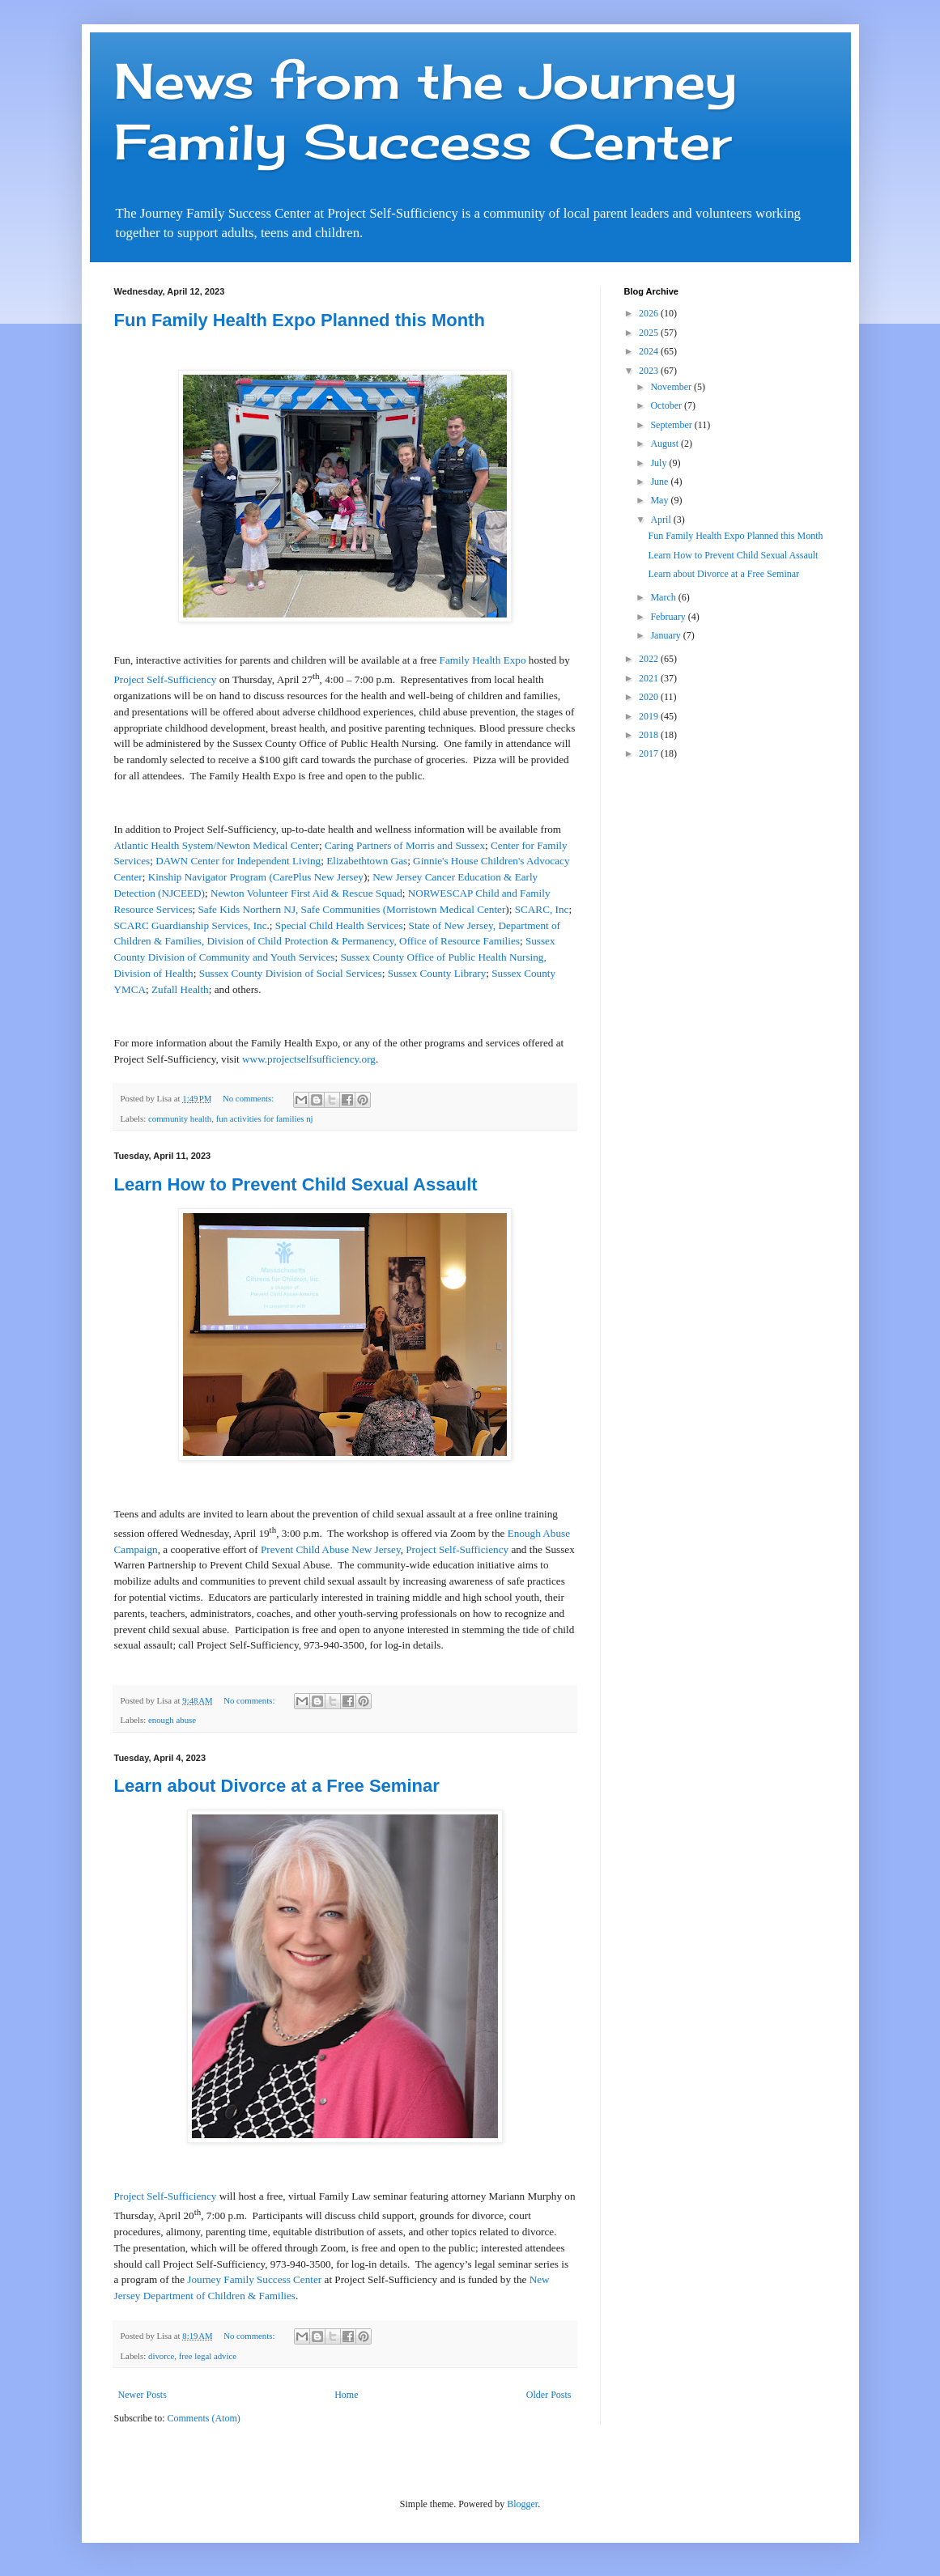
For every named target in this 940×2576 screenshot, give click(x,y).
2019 (650, 716)
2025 (650, 332)
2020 (650, 696)
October (667, 405)
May (660, 500)
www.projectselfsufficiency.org (309, 1059)
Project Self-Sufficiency (165, 679)
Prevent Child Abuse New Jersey (331, 1549)
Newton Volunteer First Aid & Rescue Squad (306, 893)
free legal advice (207, 2356)
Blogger (522, 2504)
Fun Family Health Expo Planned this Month (299, 320)
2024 (650, 351)
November (672, 387)
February (668, 616)
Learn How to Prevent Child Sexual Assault (296, 1184)
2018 (650, 735)
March (664, 597)
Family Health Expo (483, 660)
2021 (650, 678)
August (665, 443)
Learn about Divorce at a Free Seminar (277, 1786)
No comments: (249, 1098)
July (659, 463)
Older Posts (549, 2394)
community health (179, 1118)
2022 (650, 658)
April (661, 519)
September (672, 425)
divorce (161, 2356)
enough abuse (172, 1720)
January (666, 635)
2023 (650, 370)
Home (346, 2394)
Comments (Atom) (204, 2418)
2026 (650, 313)
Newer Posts (142, 2394)
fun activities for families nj (264, 1118)
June (660, 481)
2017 (650, 753)
